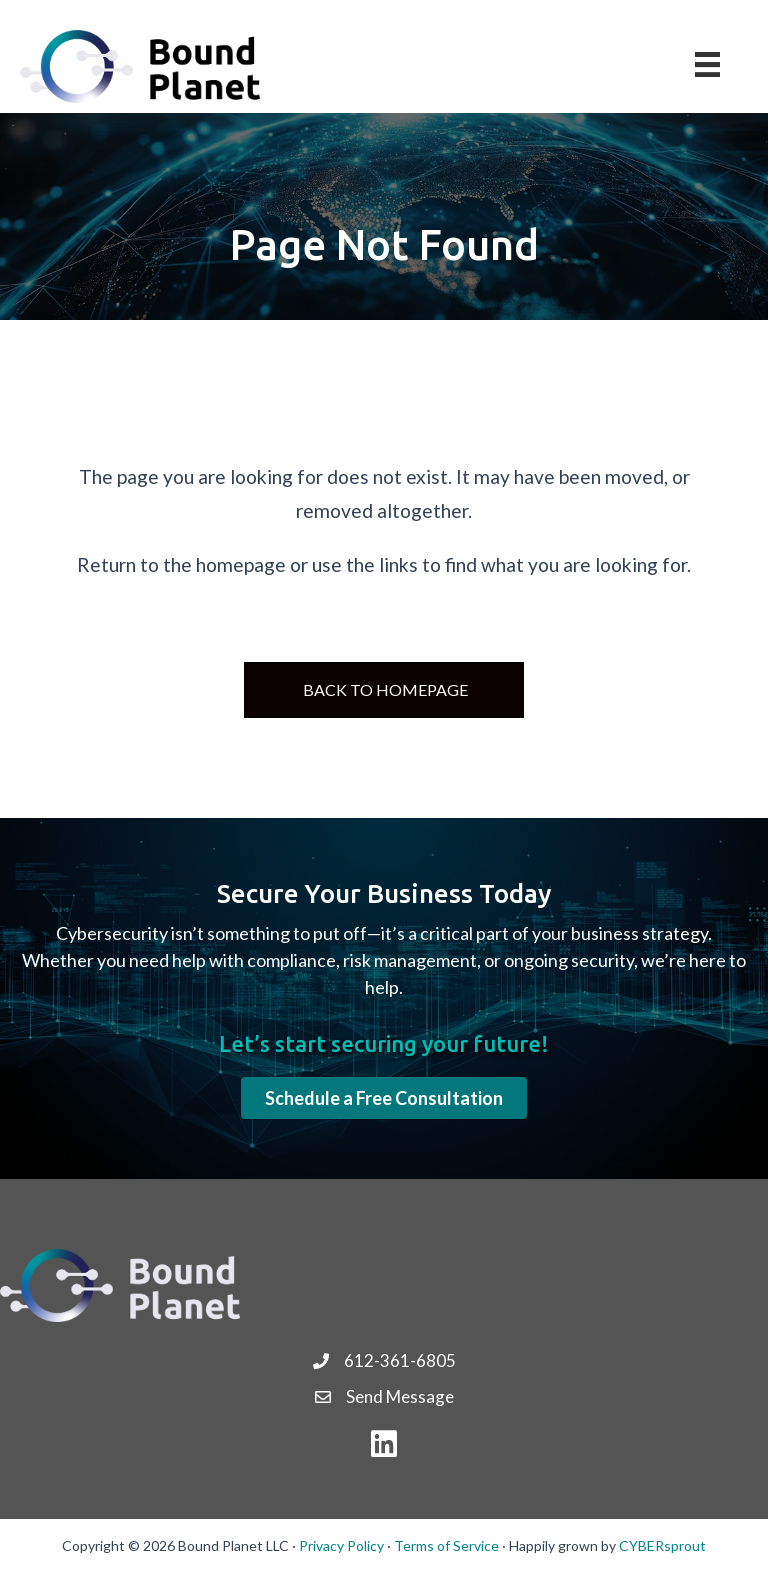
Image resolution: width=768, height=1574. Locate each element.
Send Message (400, 1396)
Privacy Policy (341, 1545)
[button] (384, 1098)
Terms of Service (446, 1545)
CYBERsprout (662, 1545)
